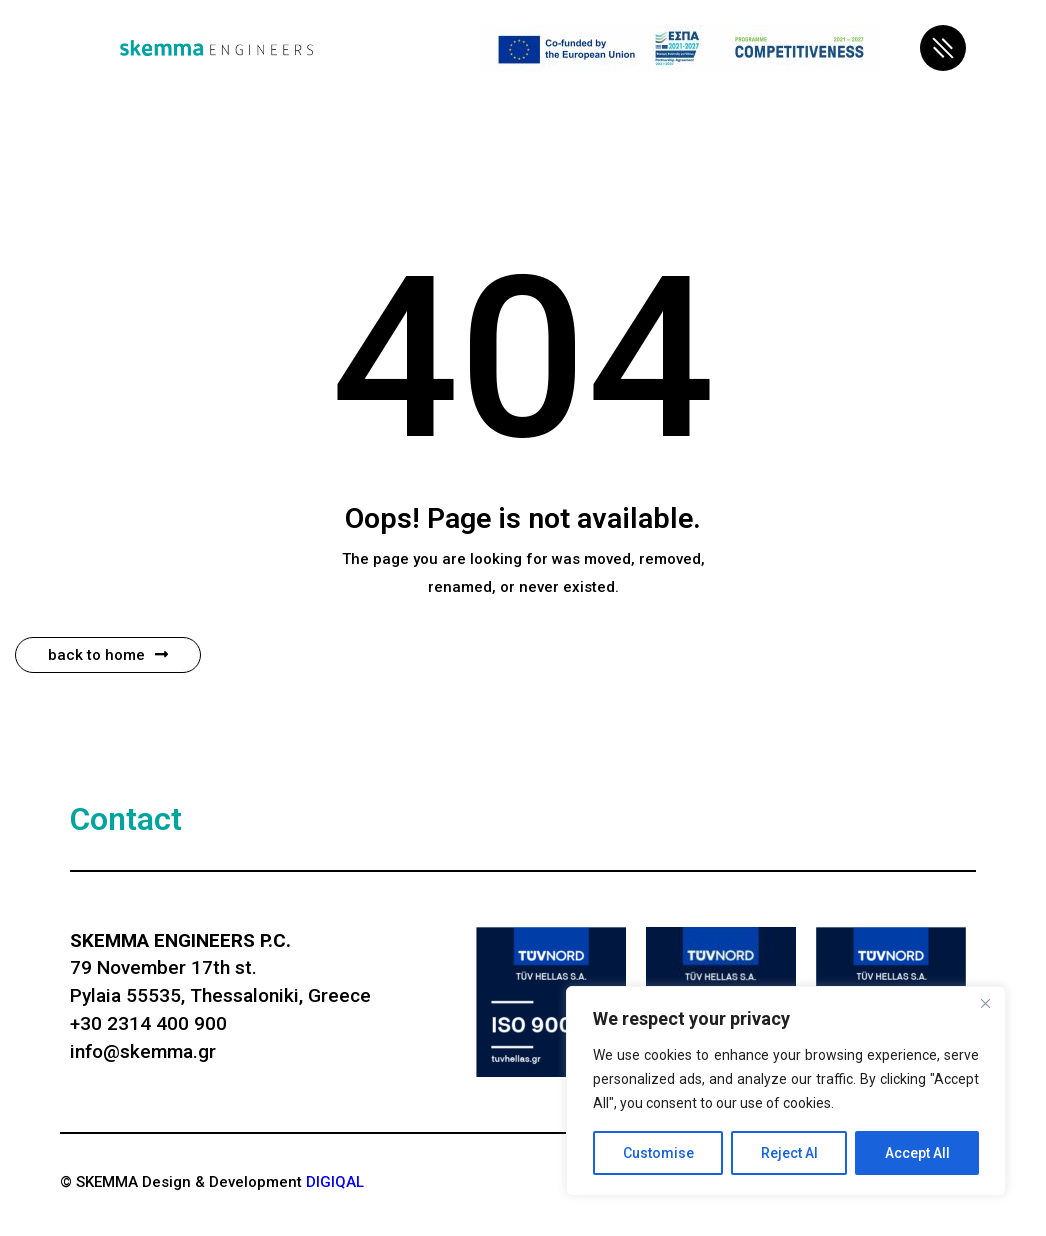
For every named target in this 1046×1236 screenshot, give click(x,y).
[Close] (985, 1003)
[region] (786, 1091)
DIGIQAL (335, 1182)
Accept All (917, 1153)
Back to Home (108, 655)
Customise (658, 1153)
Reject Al (789, 1153)
